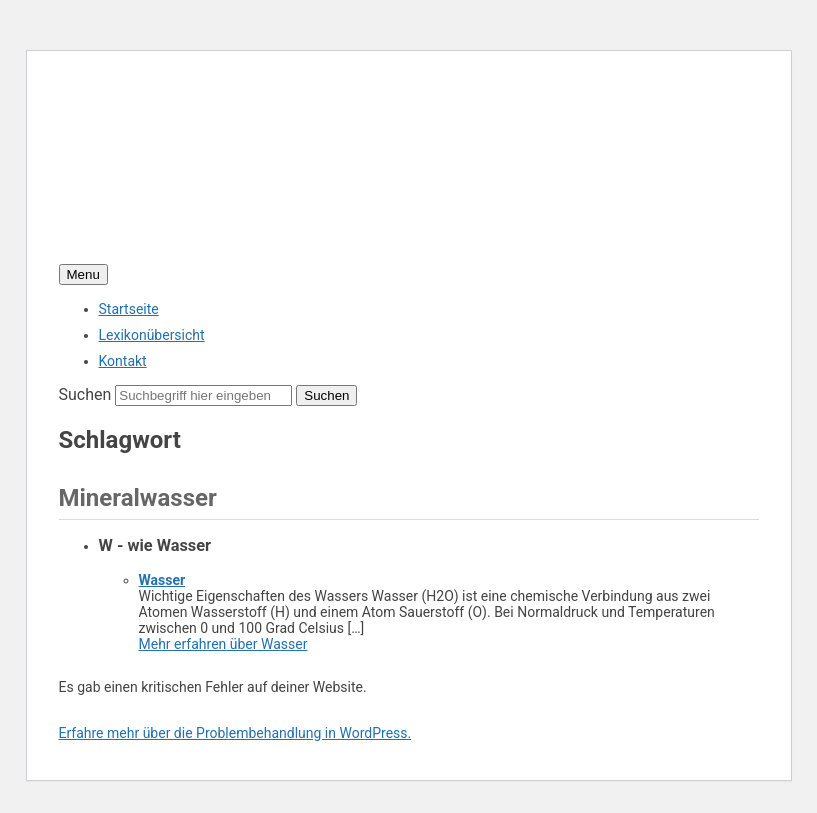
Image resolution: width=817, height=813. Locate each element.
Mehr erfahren (223, 644)
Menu (83, 274)
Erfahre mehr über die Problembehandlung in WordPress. (235, 733)
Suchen (85, 394)
